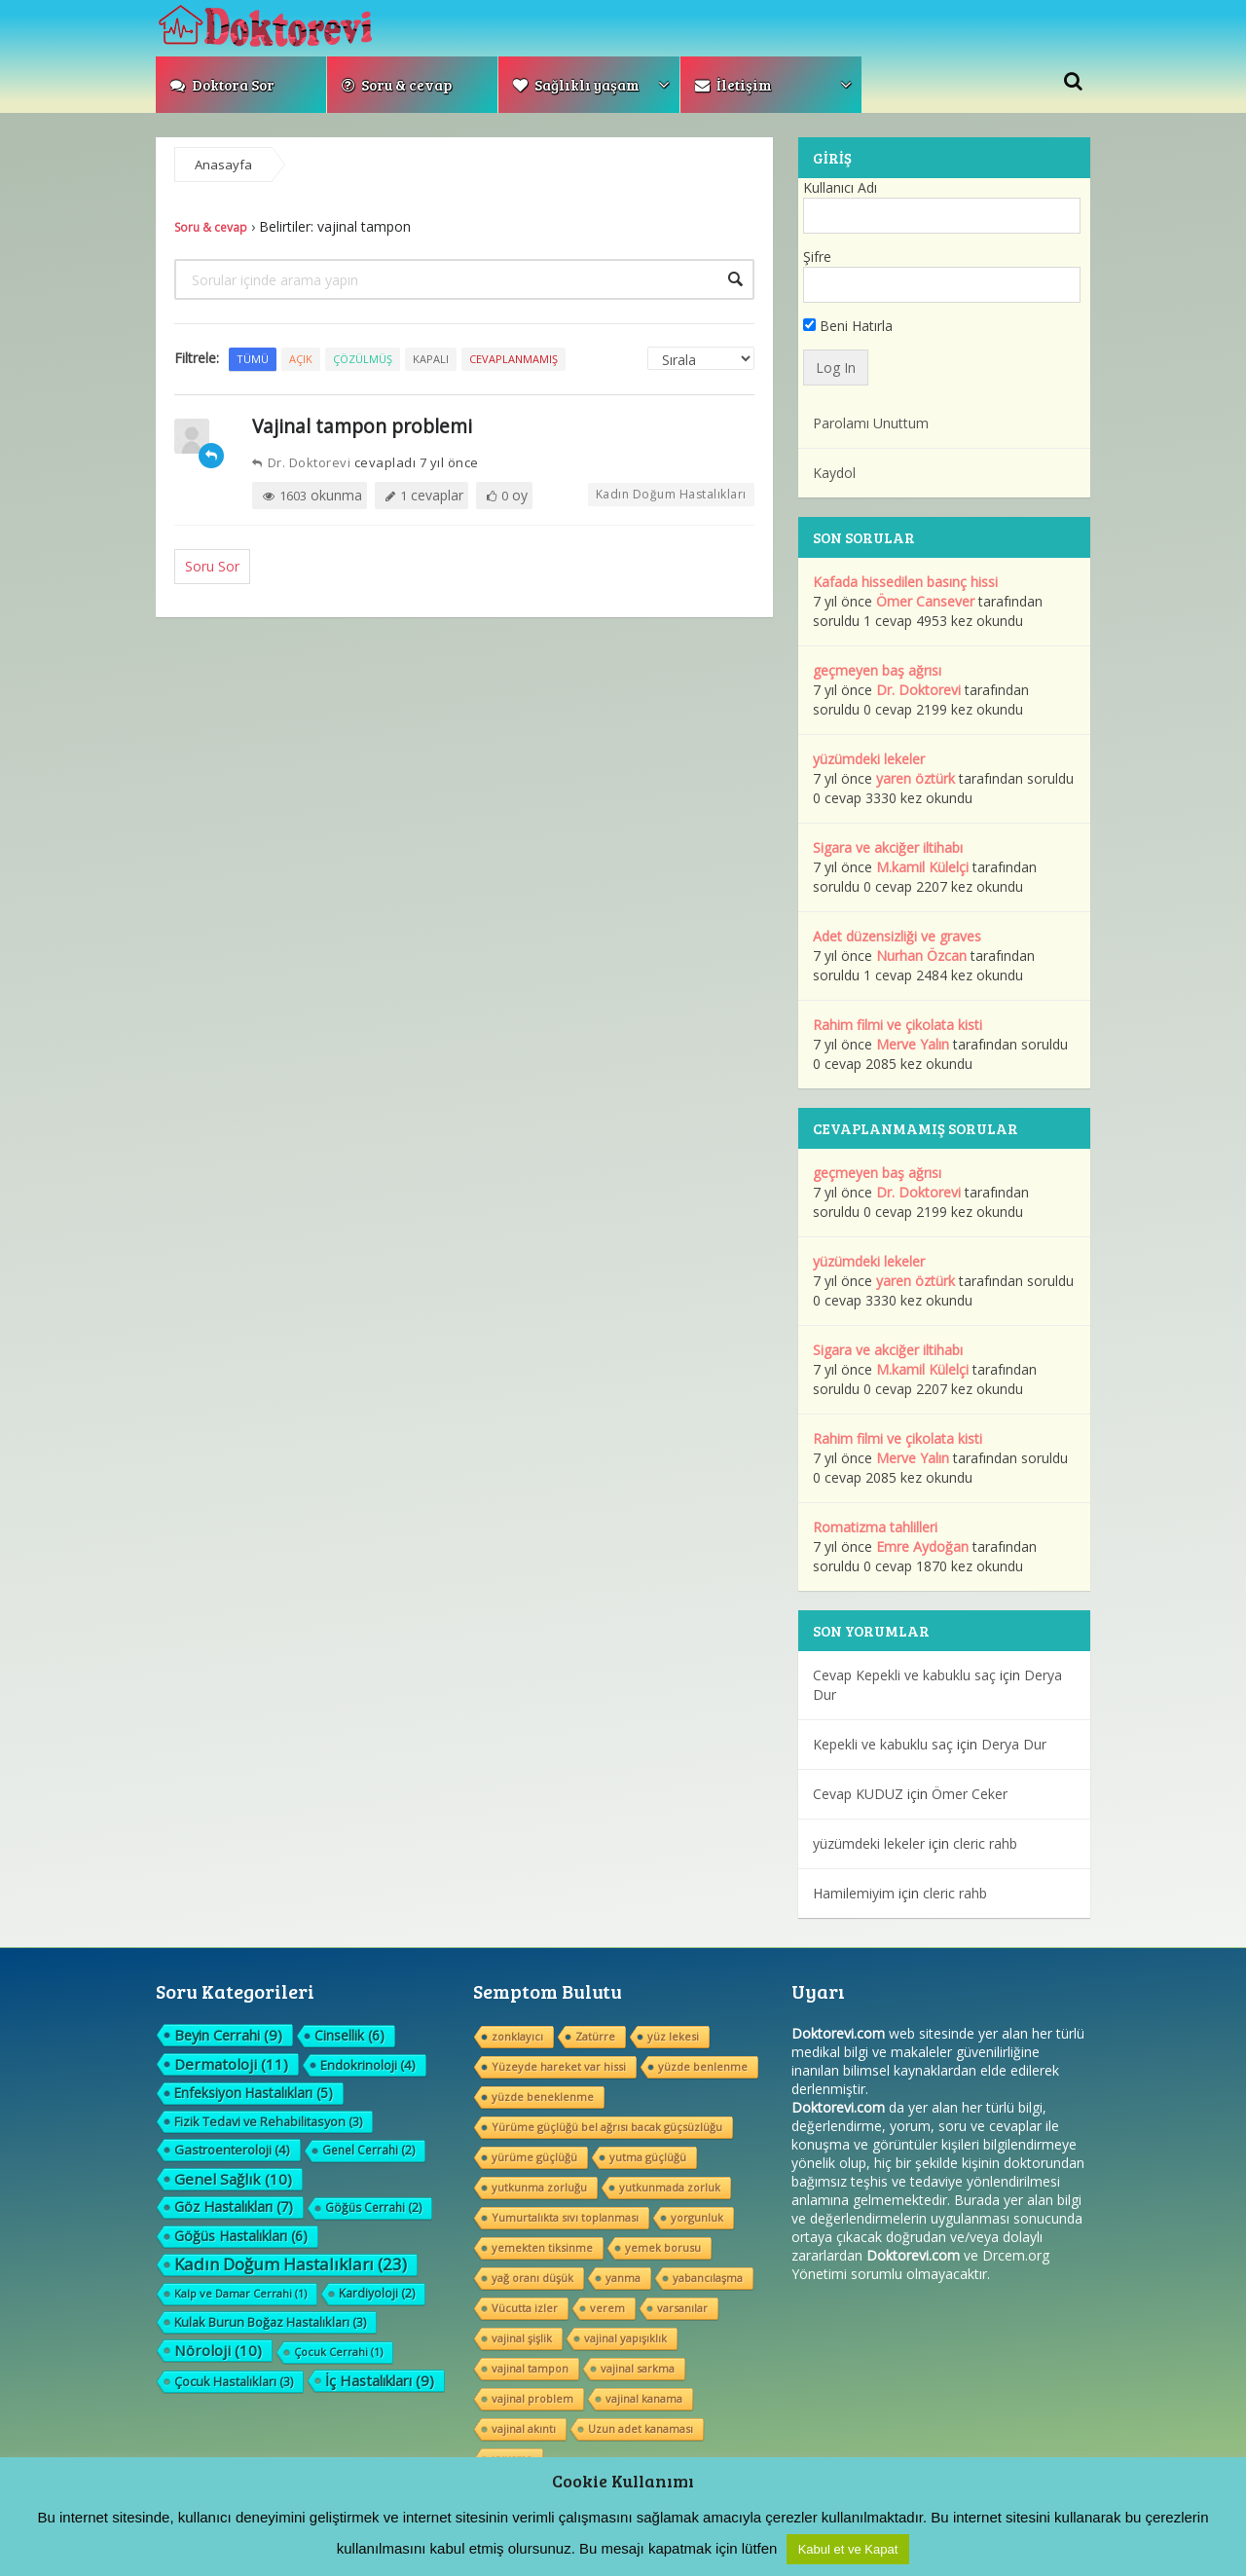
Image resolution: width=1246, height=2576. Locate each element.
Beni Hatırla (848, 325)
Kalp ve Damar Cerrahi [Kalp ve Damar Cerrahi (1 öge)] (240, 2293)
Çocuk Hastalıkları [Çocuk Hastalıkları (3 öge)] (233, 2381)
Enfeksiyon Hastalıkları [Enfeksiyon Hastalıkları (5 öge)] (253, 2092)
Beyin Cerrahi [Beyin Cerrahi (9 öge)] (228, 2034)
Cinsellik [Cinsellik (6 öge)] (349, 2035)
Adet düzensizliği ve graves (897, 936)
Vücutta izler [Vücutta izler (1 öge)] (525, 2307)
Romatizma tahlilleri (875, 1527)
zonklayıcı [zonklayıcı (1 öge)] (517, 2036)
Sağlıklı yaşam (576, 84)
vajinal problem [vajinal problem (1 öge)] (532, 2398)
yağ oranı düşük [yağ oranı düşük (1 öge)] (532, 2277)
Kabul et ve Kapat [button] (848, 2549)
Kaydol (834, 472)
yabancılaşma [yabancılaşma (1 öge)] (708, 2277)
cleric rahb (985, 1843)
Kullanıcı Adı (840, 187)
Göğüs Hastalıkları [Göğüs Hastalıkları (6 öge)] (241, 2235)
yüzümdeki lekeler (869, 759)
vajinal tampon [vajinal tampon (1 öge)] (530, 2368)
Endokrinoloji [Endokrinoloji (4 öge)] (368, 2065)
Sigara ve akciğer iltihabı (888, 847)
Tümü (253, 358)
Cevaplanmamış (513, 358)
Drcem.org (1015, 2255)
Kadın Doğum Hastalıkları (671, 494)
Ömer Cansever (925, 601)
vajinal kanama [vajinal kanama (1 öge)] (643, 2398)
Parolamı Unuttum (871, 423)
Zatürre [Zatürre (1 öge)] (595, 2036)
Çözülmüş (362, 358)
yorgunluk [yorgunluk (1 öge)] (697, 2217)
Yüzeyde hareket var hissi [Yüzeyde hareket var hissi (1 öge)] (559, 2066)
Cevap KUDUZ (858, 1794)
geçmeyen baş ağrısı (877, 670)
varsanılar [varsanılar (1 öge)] (682, 2307)
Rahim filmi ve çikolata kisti (897, 1024)
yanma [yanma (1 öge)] (623, 2277)
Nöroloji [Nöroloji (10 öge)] (218, 2350)
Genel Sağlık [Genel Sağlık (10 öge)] (233, 2179)
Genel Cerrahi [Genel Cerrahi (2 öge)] (368, 2150)
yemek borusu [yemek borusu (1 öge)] (663, 2247)
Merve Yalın (912, 1044)
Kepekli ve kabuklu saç (883, 1744)
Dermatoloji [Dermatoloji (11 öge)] (231, 2064)
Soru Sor (212, 566)
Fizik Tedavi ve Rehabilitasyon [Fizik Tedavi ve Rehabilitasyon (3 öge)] (268, 2121)
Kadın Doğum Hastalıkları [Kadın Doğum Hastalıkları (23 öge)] (290, 2264)
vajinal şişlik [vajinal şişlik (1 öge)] (522, 2338)
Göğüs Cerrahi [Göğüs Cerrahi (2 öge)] (373, 2207)
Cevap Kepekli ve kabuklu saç (904, 1675)
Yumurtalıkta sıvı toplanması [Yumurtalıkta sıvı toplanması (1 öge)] (565, 2217)
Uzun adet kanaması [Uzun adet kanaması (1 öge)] (640, 2428)
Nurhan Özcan (921, 955)
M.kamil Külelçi (922, 867)
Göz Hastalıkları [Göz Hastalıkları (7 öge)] (233, 2206)
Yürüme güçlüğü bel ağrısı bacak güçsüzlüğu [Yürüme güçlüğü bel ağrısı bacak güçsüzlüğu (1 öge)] (607, 2126)
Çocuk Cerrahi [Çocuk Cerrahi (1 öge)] (338, 2351)
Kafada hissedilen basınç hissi (905, 581)
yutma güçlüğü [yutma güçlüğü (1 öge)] (647, 2157)
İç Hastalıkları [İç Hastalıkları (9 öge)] (379, 2380)
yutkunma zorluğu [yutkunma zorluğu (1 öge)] (539, 2187)
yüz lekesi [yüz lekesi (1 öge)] (673, 2036)
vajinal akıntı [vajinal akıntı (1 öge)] (524, 2428)
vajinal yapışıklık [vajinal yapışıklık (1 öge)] (625, 2338)
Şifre (817, 256)
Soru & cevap (397, 84)
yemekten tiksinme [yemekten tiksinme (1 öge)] (542, 2247)
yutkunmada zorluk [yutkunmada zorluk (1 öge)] (669, 2187)
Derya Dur (1013, 1744)
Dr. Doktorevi (301, 462)
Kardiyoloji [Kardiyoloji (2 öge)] (377, 2293)
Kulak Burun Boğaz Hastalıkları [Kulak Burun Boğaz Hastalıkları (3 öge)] (270, 2322)
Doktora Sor (222, 84)
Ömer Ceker (970, 1794)
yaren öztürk (915, 778)
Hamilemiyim (854, 1893)
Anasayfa (223, 164)
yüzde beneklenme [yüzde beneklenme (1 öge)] (543, 2096)
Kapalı (431, 358)
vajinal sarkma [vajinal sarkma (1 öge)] (638, 2368)
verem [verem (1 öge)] (607, 2307)
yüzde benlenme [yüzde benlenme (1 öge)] (703, 2066)
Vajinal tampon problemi (362, 426)
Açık (300, 358)
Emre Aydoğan (922, 1546)
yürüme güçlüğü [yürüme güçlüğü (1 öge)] (534, 2157)
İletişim (733, 84)
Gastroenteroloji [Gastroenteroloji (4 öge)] (232, 2149)
